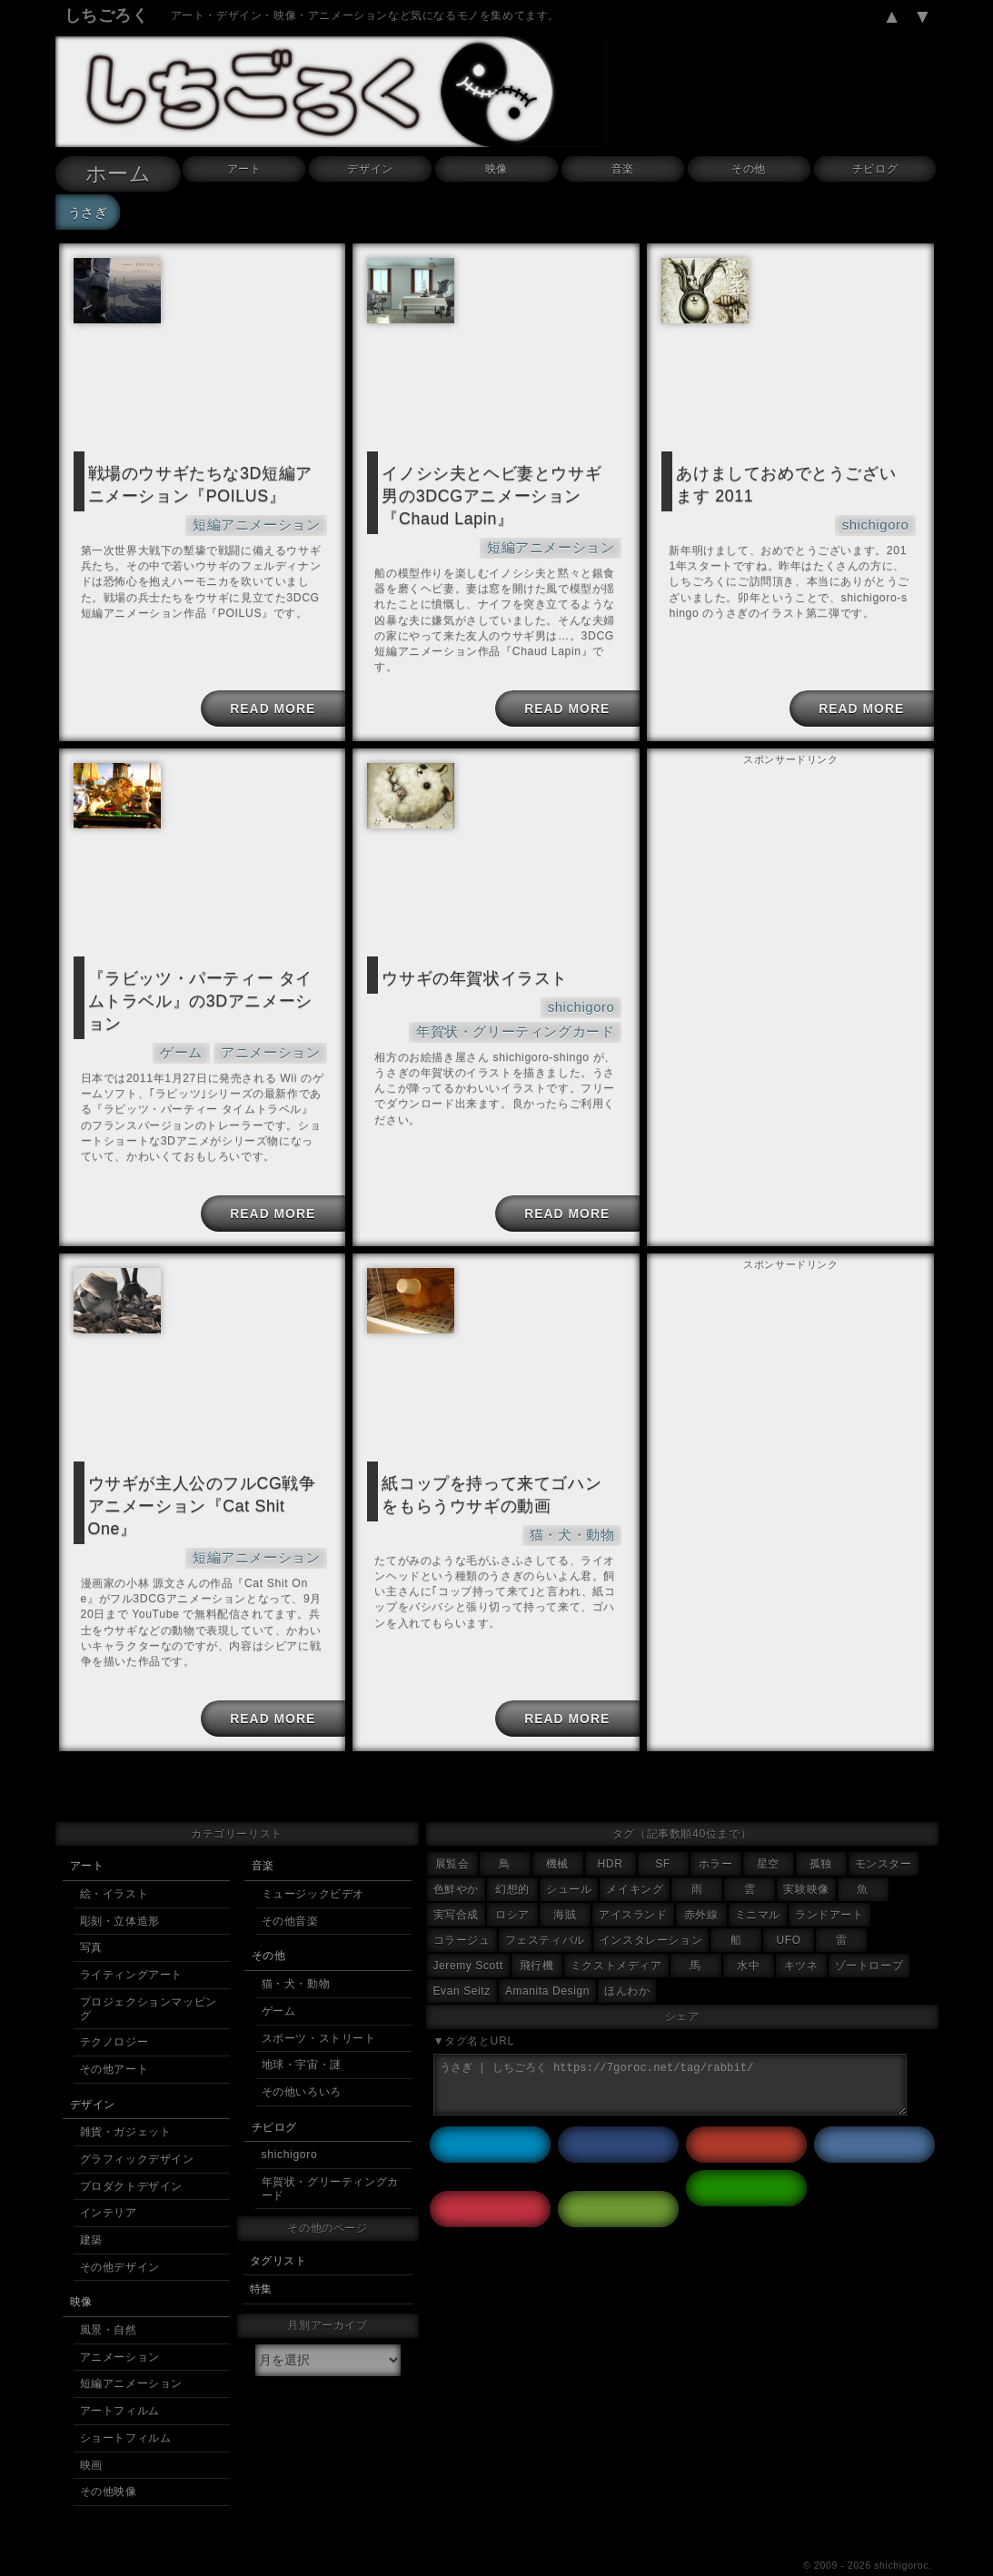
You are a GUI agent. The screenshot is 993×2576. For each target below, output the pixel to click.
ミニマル (757, 1882)
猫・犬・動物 (578, 1507)
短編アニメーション (264, 519)
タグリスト (278, 2228)
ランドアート (829, 1882)
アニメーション (276, 1013)
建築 (91, 2207)
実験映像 (806, 1856)
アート (244, 169)
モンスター (883, 1831)
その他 (748, 169)
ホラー (716, 1831)
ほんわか (627, 1958)
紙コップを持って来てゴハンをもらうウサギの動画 (495, 1470)
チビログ (875, 169)
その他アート (114, 2036)
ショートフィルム (126, 2405)
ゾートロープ (869, 1933)
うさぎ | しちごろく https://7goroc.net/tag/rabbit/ (670, 2052)
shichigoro (879, 519)
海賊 (564, 1882)
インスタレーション (651, 1907)
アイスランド (633, 1882)
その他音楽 (290, 1888)
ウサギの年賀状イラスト (465, 966)
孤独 (820, 1831)
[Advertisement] (790, 872)
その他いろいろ (302, 2059)
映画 (91, 2432)
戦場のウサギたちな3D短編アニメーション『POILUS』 (203, 482)
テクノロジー (114, 2009)
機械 (557, 1831)
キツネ (801, 1933)
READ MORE (270, 697)
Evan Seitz (462, 1958)
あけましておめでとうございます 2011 (789, 482)
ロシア (512, 1882)
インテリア (108, 2180)
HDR (610, 1831)
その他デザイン (120, 2234)
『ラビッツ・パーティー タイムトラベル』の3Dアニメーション (203, 976)
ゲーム (196, 1013)
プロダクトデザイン (131, 2153)
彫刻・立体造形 (120, 1888)
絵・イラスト (114, 1861)
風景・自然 (108, 2297)
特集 (261, 2256)
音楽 (622, 169)
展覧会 (452, 1831)
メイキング (634, 1856)
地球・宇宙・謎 (302, 2032)
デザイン (369, 169)
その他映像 (108, 2458)
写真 (91, 1914)
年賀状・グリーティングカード (528, 1016)
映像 (496, 169)
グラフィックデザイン (137, 2126)
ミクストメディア (616, 1933)
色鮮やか (456, 1856)
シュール (568, 1856)
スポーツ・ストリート (319, 2005)
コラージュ (462, 1907)
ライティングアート (131, 1942)
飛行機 (537, 1933)
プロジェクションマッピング (148, 1976)
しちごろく (107, 15)
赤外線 (701, 1882)
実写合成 (456, 1882)
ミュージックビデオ (313, 1861)
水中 (748, 1933)
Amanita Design (547, 1958)
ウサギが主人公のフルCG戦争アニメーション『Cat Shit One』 (205, 1470)
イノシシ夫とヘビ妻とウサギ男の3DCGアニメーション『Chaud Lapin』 (495, 492)
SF (662, 1831)
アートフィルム (120, 2378)
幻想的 (512, 1856)
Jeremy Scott (468, 1933)
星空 (768, 1831)
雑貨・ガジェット (126, 2099)
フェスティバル (545, 1907)
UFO (789, 1907)
